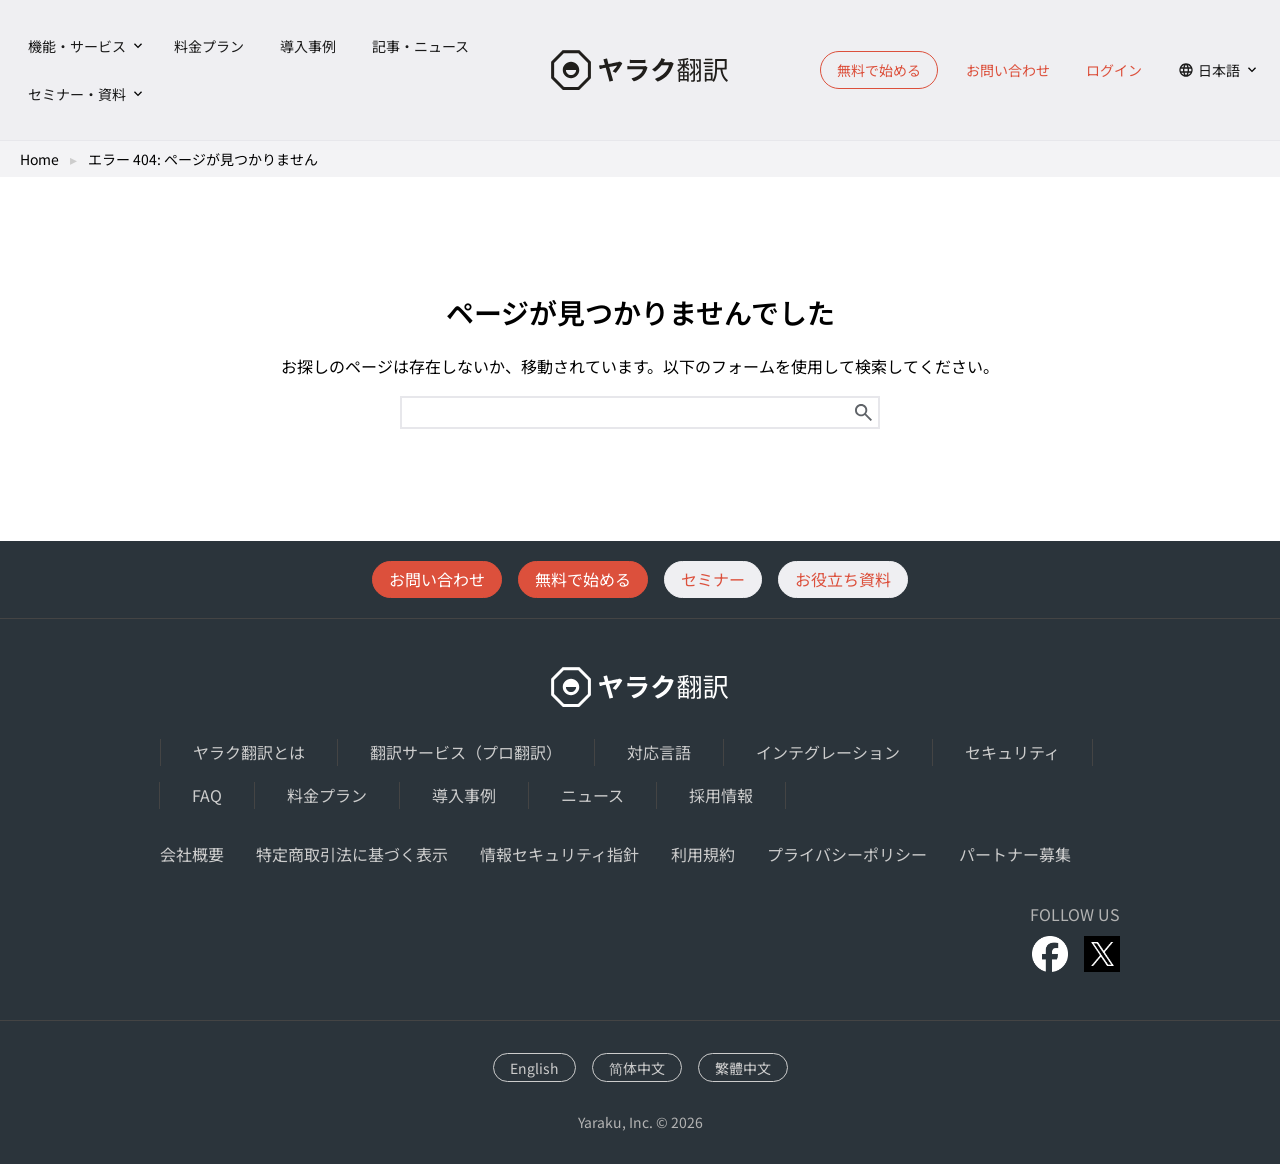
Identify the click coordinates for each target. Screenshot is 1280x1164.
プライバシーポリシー (847, 854)
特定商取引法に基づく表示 (352, 854)
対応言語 (659, 752)
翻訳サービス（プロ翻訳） (466, 752)
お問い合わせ (1008, 70)
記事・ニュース (420, 46)
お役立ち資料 (843, 579)
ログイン (1114, 70)
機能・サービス (77, 46)
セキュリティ (1012, 752)
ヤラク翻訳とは (249, 752)
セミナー (713, 579)
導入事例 (308, 46)
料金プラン (209, 46)
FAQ (207, 795)
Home (39, 159)
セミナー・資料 (77, 94)
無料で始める (879, 70)
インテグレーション (828, 752)
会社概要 (192, 854)
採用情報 (721, 795)
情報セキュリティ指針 (559, 854)
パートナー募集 (1015, 854)
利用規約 (703, 854)
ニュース (592, 795)
